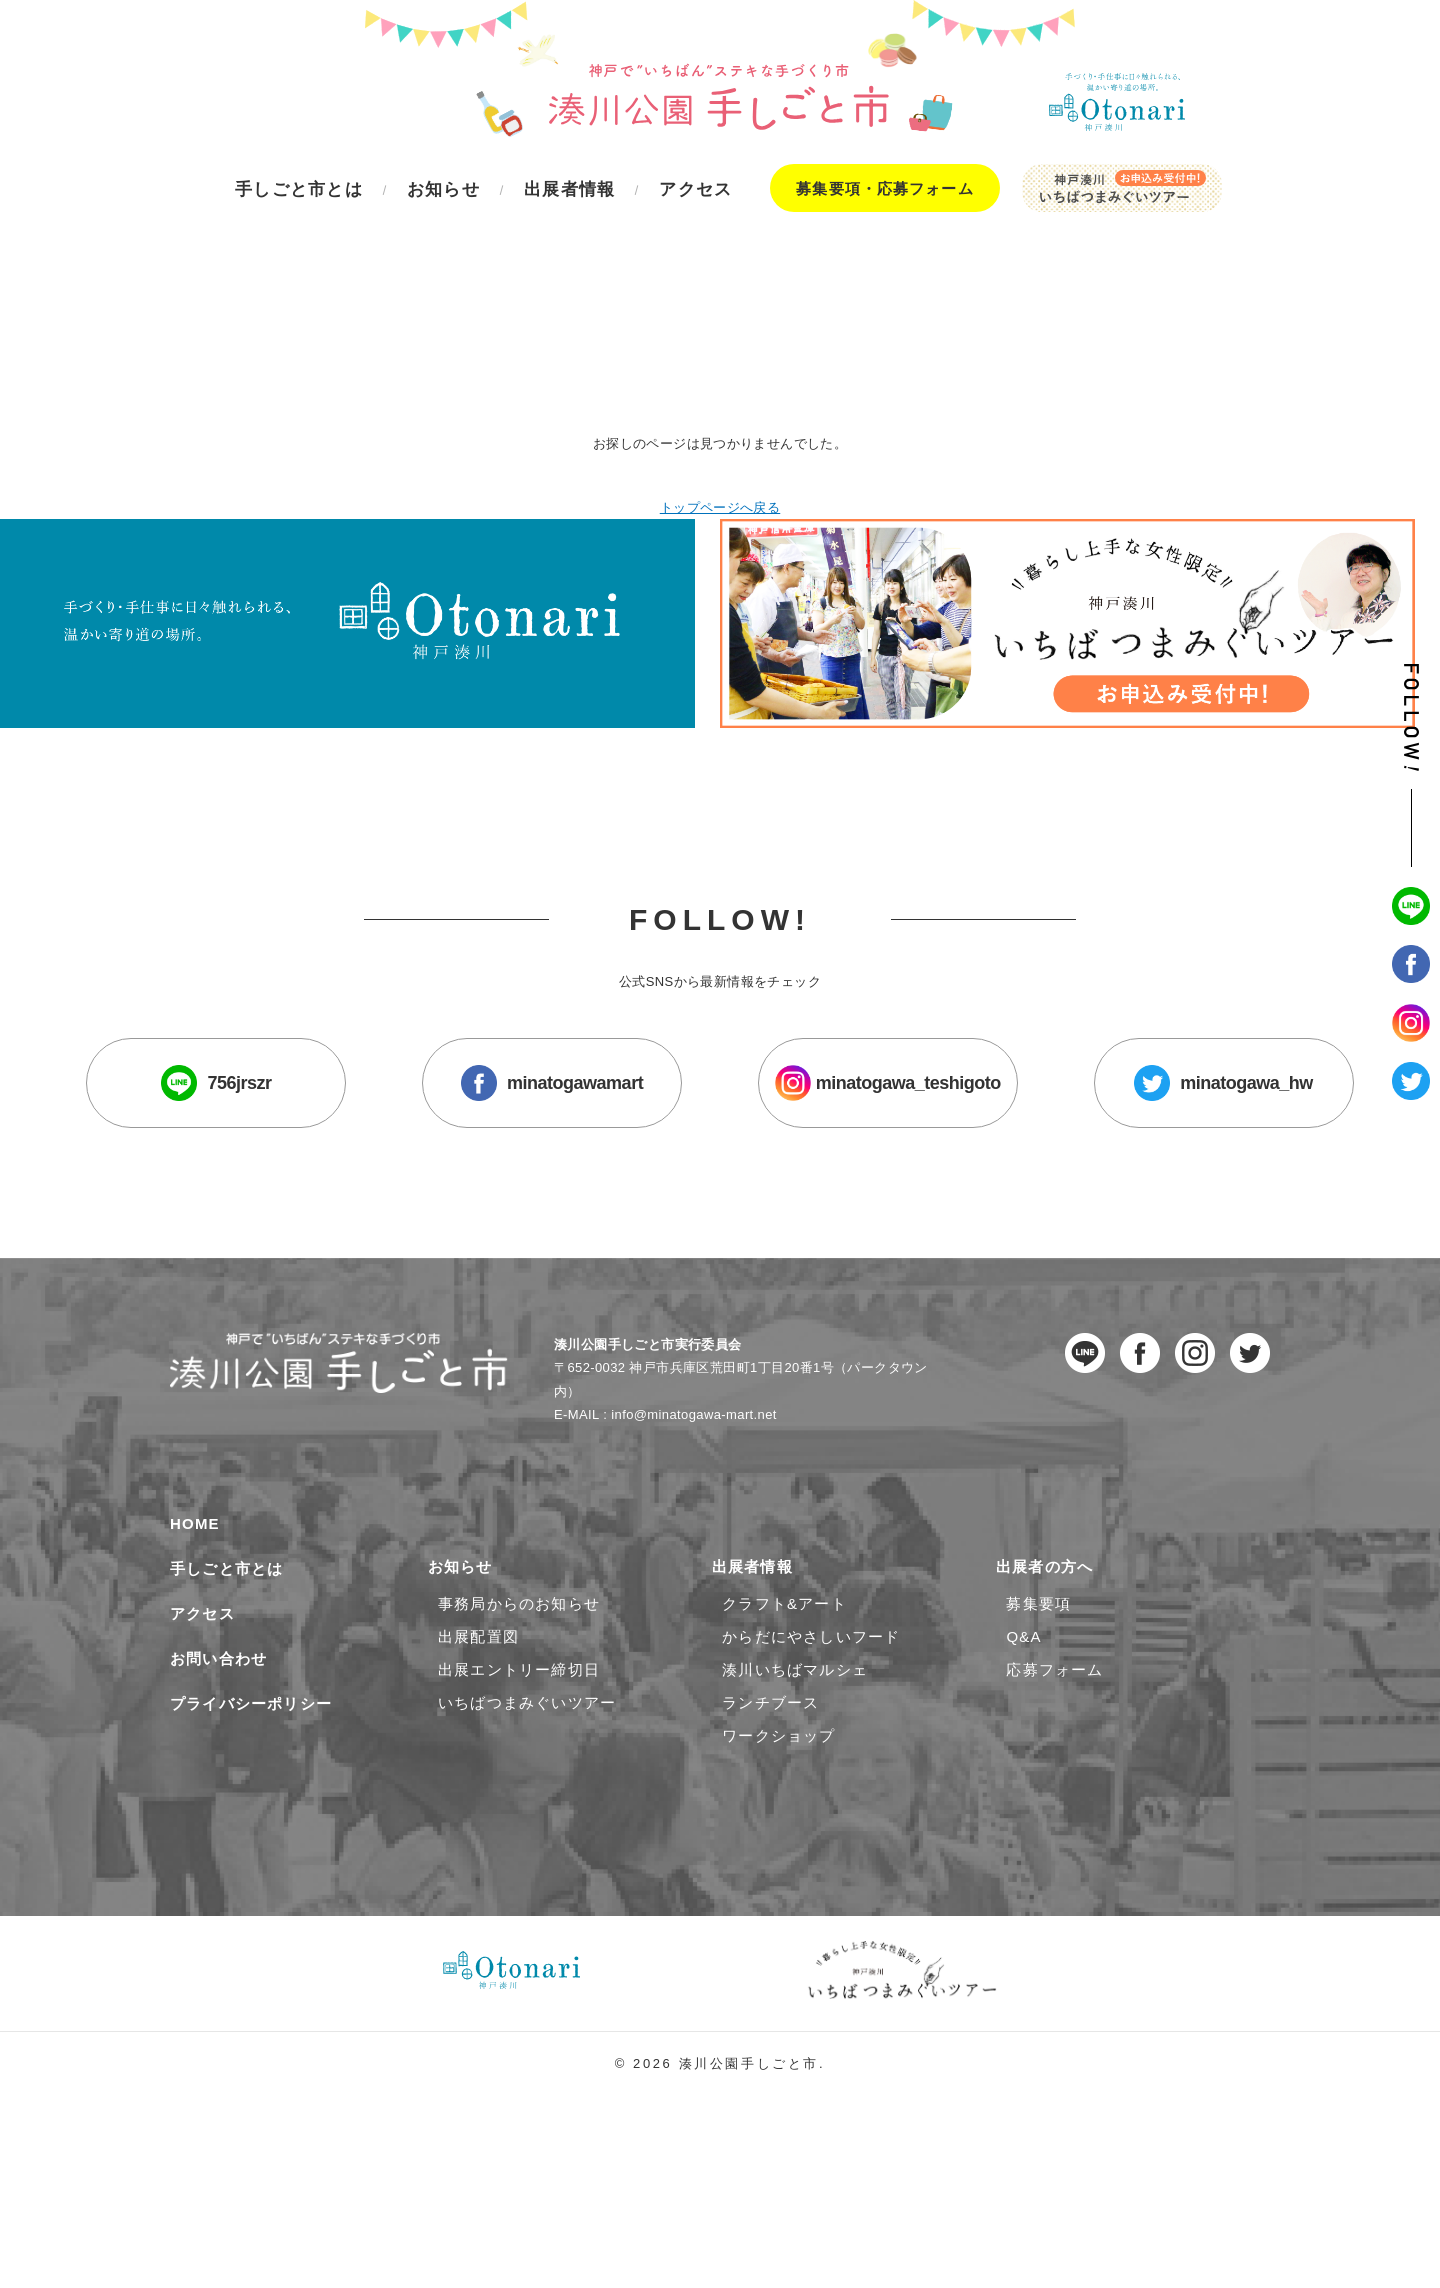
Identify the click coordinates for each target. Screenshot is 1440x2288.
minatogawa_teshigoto (860, 1125)
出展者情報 (757, 1613)
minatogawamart (580, 1125)
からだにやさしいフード (811, 1683)
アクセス (202, 1660)
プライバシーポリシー (251, 1750)
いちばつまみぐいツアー (527, 1749)
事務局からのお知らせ (519, 1650)
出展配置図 (478, 1683)
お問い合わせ (218, 1705)
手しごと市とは (226, 1615)
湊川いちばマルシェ (795, 1716)
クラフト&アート (784, 1650)
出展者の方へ (1049, 1613)
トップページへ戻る (720, 392)
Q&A (1023, 1683)
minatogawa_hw (1140, 1125)
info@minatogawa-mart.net (696, 1460)
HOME (195, 1570)
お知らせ (465, 1613)
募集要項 (1038, 1650)
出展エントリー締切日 (519, 1716)
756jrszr (300, 1125)
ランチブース (770, 1749)
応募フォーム (1054, 1716)
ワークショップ (778, 1782)
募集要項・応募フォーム (884, 188)
